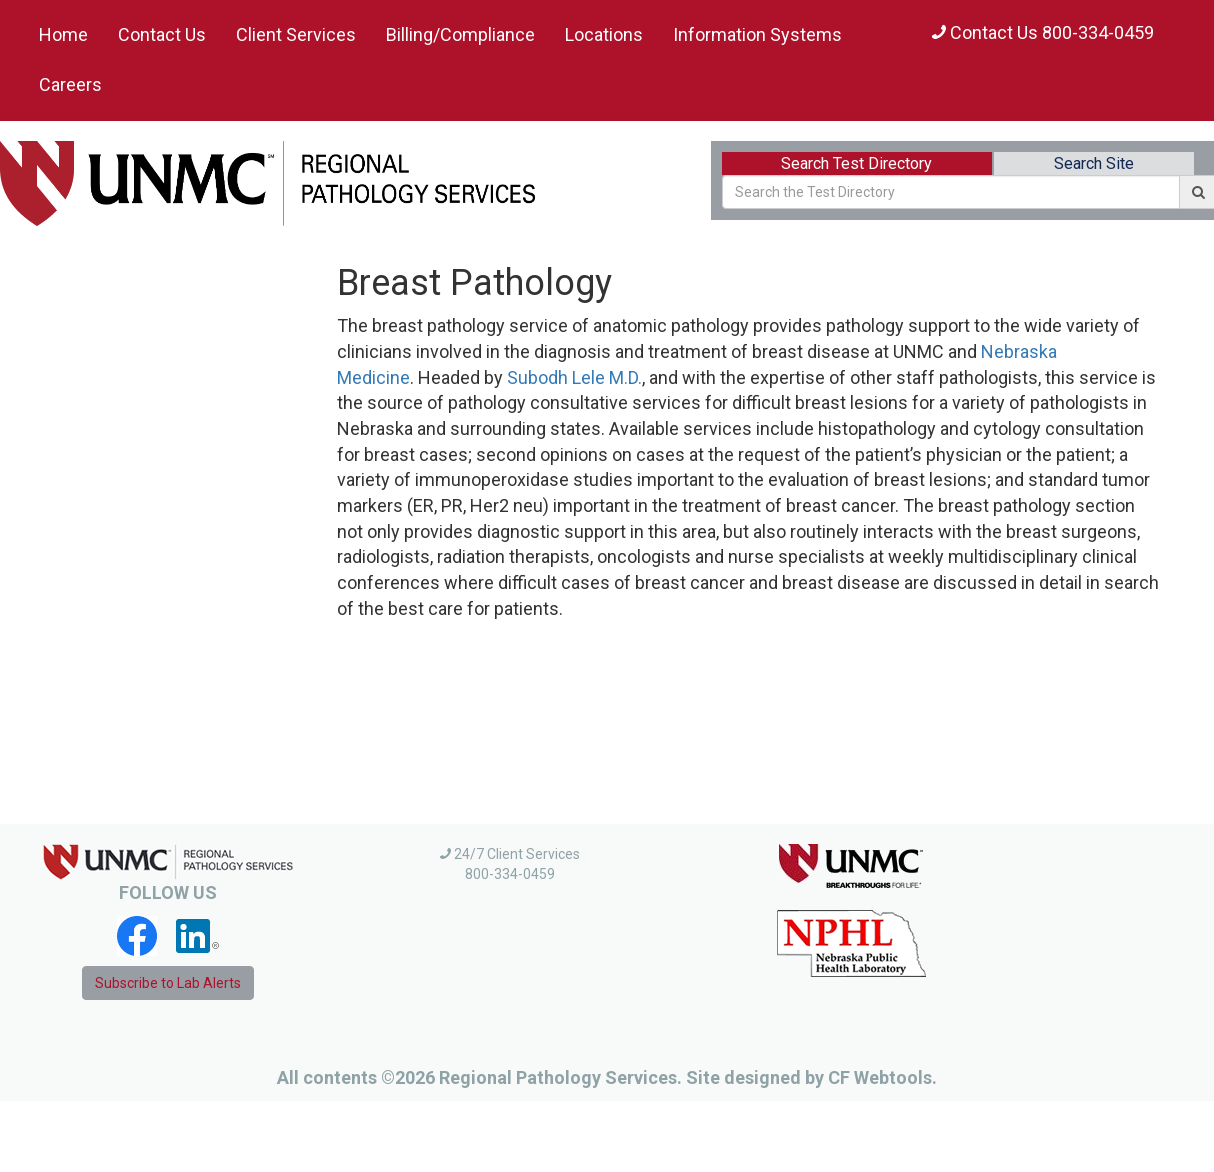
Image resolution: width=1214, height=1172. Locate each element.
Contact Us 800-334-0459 (1043, 32)
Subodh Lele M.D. (574, 377)
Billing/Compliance (460, 34)
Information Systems (757, 34)
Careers (70, 84)
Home (63, 34)
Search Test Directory (856, 163)
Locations (604, 34)
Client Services (296, 34)
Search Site (1094, 163)
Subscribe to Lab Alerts (168, 983)
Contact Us (162, 34)
